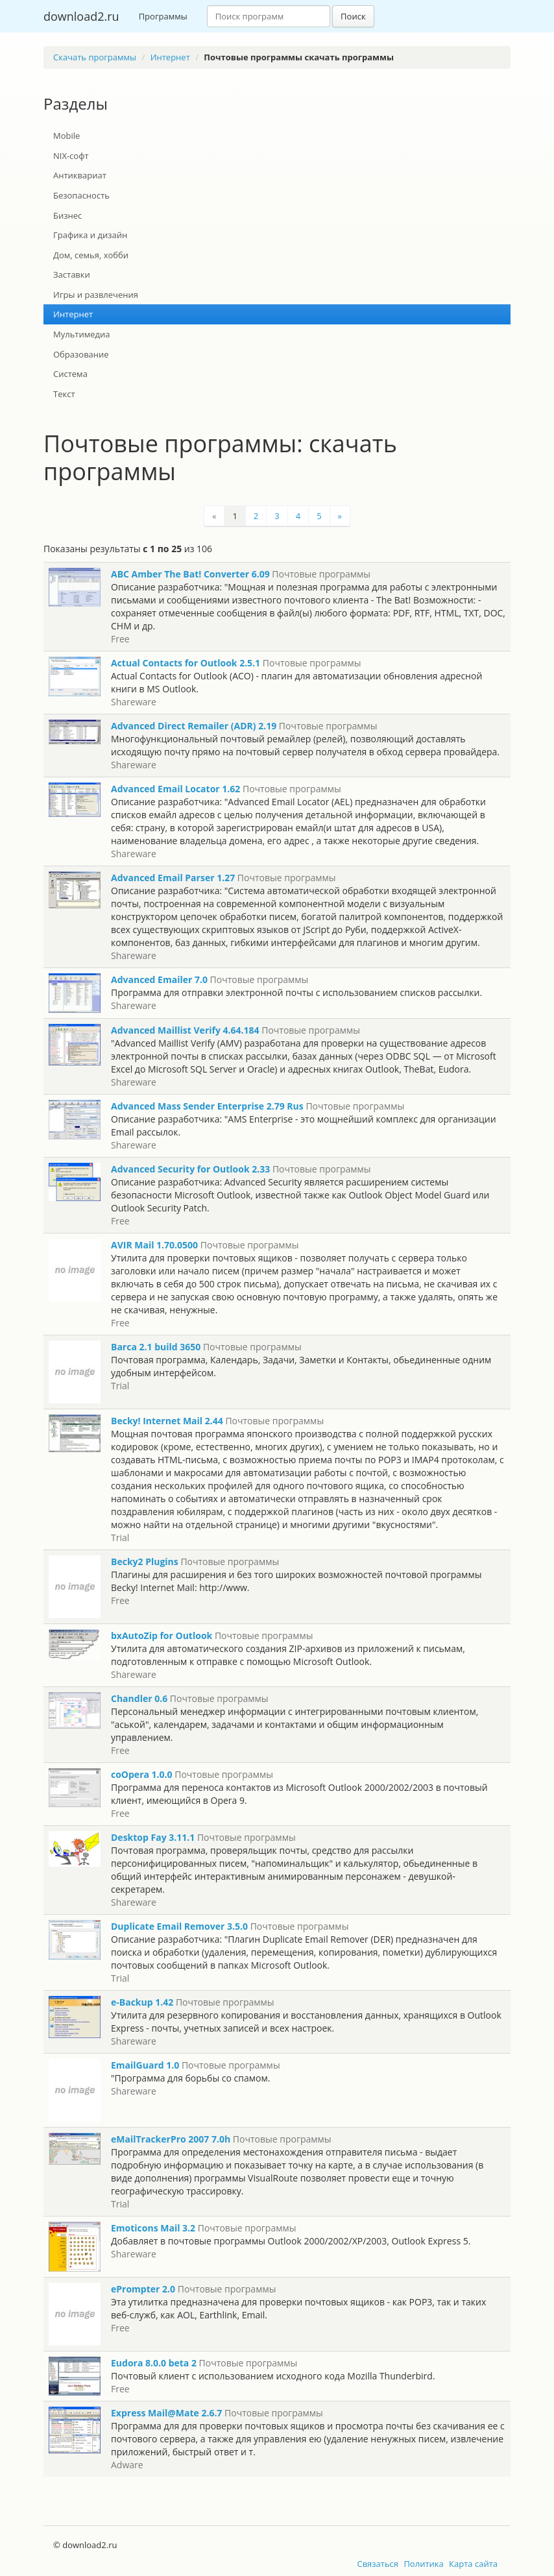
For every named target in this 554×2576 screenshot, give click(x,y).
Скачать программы (94, 57)
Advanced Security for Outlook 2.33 (190, 1169)
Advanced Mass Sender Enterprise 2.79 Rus (207, 1106)
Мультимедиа (81, 334)
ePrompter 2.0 (143, 2289)
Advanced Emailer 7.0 (159, 979)
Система (70, 374)
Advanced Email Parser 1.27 (173, 877)
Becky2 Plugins (144, 1561)
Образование (81, 354)
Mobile (66, 135)
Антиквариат (79, 175)
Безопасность (81, 195)
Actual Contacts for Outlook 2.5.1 (185, 663)
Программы (163, 16)
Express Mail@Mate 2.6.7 (166, 2413)
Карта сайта (473, 2564)
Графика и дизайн (90, 235)
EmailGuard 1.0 (145, 2065)
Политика (423, 2564)
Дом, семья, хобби (90, 255)
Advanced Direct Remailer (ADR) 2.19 (193, 726)
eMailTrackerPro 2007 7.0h (170, 2139)
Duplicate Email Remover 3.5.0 (179, 1926)
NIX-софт (71, 156)
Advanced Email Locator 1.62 (175, 789)
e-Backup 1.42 (142, 2002)
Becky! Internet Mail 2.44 (167, 1421)
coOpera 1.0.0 (142, 1774)
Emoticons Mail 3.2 (153, 2228)
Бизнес (67, 215)
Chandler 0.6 (139, 1698)
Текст (64, 394)
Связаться (377, 2564)
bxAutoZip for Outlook (161, 1635)
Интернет (170, 57)
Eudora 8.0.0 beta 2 (154, 2363)
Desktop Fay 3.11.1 (153, 1837)
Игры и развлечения (95, 294)
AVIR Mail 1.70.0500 (154, 1245)
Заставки (71, 274)
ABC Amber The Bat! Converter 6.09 (190, 574)
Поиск (353, 16)
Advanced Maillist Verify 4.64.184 (185, 1030)
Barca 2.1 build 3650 (155, 1347)
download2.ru (81, 16)
